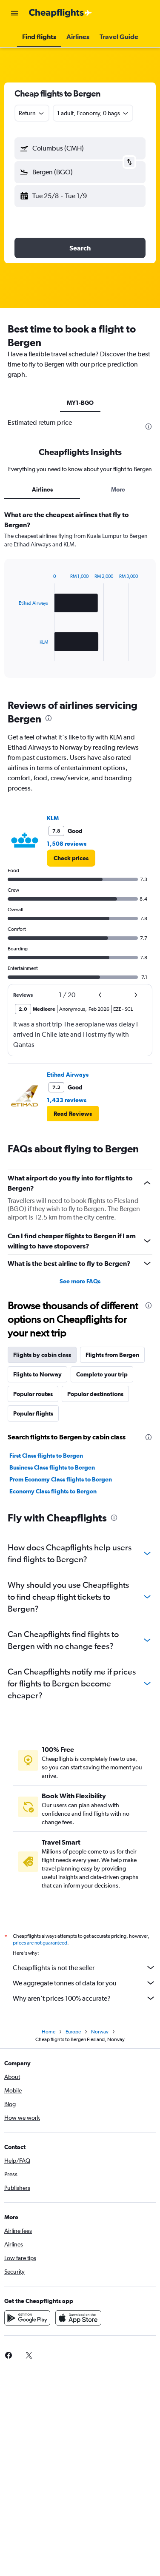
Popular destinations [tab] (95, 1393)
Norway (100, 2032)
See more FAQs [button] (80, 1281)
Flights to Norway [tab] (37, 1374)
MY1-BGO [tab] (80, 402)
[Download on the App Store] (78, 2318)
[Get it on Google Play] (27, 2318)
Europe (73, 2032)
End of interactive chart (14, 654)
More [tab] (118, 489)
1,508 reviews (66, 843)
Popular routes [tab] (33, 1393)
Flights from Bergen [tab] (112, 1354)
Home (48, 2032)
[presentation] (148, 426)
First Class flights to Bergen (46, 1455)
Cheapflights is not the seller (84, 1967)
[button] (14, 13)
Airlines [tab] (42, 489)
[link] (71, 858)
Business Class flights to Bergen (52, 1467)
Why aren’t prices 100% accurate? (84, 1998)
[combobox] (31, 113)
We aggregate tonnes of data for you (84, 1983)
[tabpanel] (80, 597)
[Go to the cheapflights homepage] (60, 13)
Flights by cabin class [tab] (42, 1354)
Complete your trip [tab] (102, 1374)
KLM (53, 818)
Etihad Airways (68, 1074)
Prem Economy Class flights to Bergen (60, 1479)
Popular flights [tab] (33, 1413)
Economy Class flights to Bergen (53, 1491)
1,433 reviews (66, 1100)
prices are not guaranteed (40, 1943)
